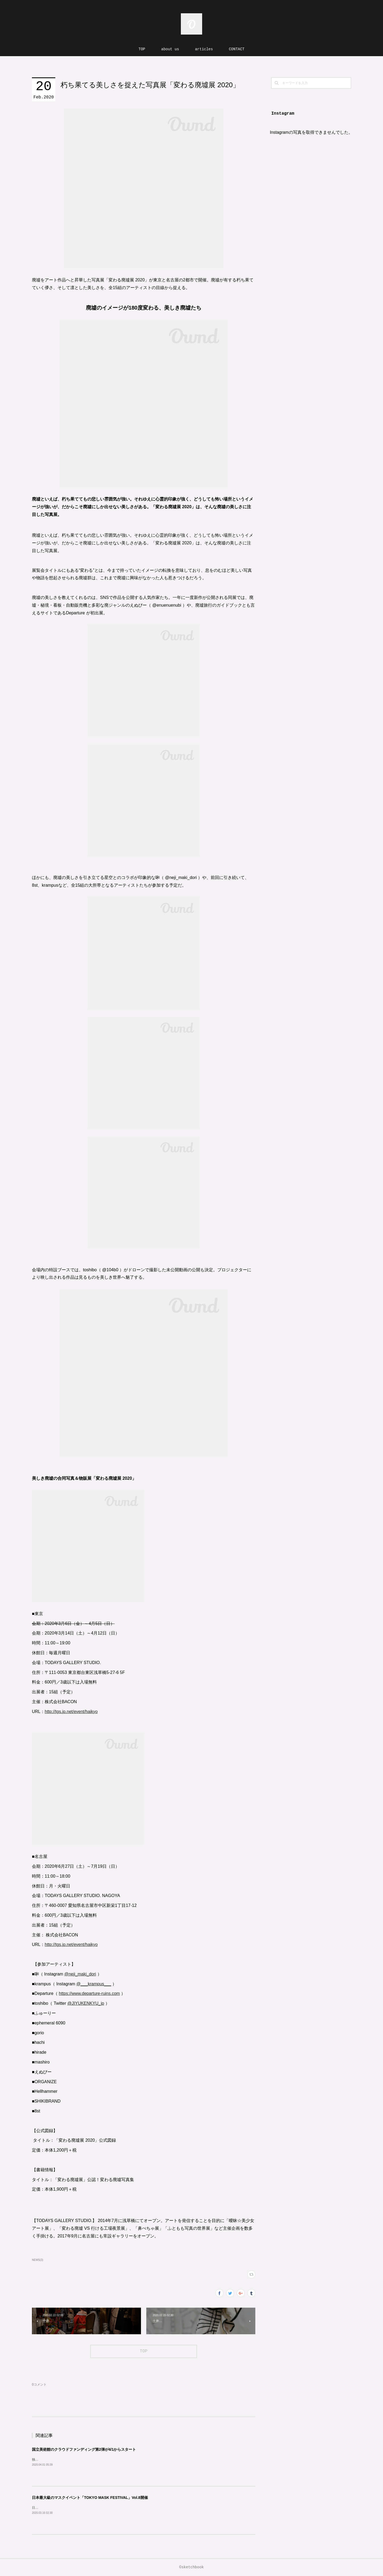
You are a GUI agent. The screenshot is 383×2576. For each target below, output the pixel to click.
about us (170, 49)
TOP (142, 49)
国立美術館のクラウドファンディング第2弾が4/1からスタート (84, 2449)
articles (204, 49)
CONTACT (236, 49)
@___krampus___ (93, 1984)
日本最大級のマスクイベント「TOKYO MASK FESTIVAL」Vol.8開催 (90, 2497)
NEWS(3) (37, 2259)
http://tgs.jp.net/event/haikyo (71, 1711)
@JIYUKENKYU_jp (85, 2003)
